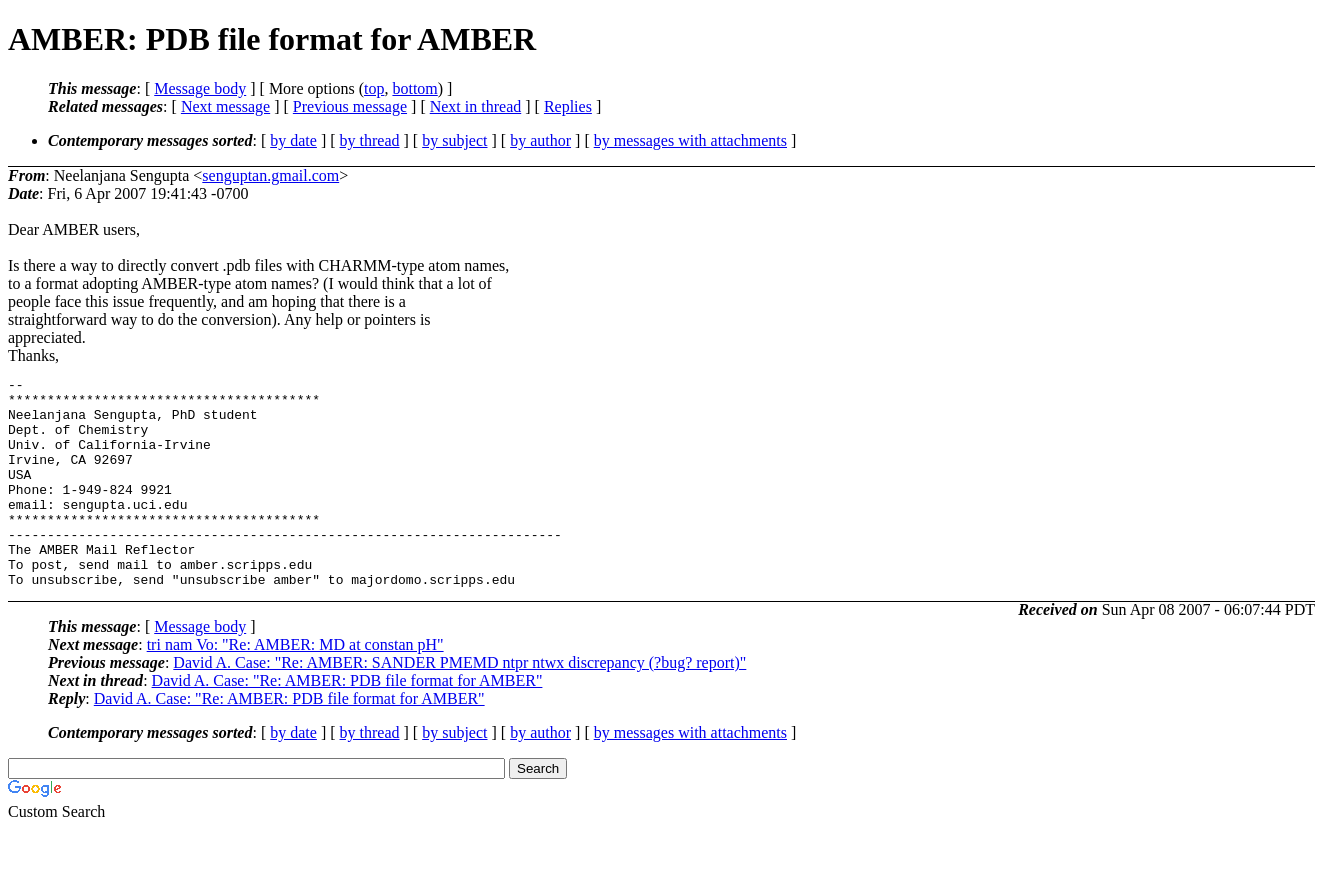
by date (293, 140)
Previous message (350, 106)
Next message (225, 106)
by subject (454, 140)
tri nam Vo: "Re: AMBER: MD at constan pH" (295, 686)
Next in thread (476, 106)
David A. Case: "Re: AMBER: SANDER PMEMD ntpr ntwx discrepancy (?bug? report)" (459, 704)
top (374, 88)
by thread (370, 140)
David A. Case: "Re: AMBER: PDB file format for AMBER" (347, 722)
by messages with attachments (690, 140)
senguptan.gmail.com (270, 175)
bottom (414, 88)
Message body (200, 88)
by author (540, 140)
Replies (568, 106)
